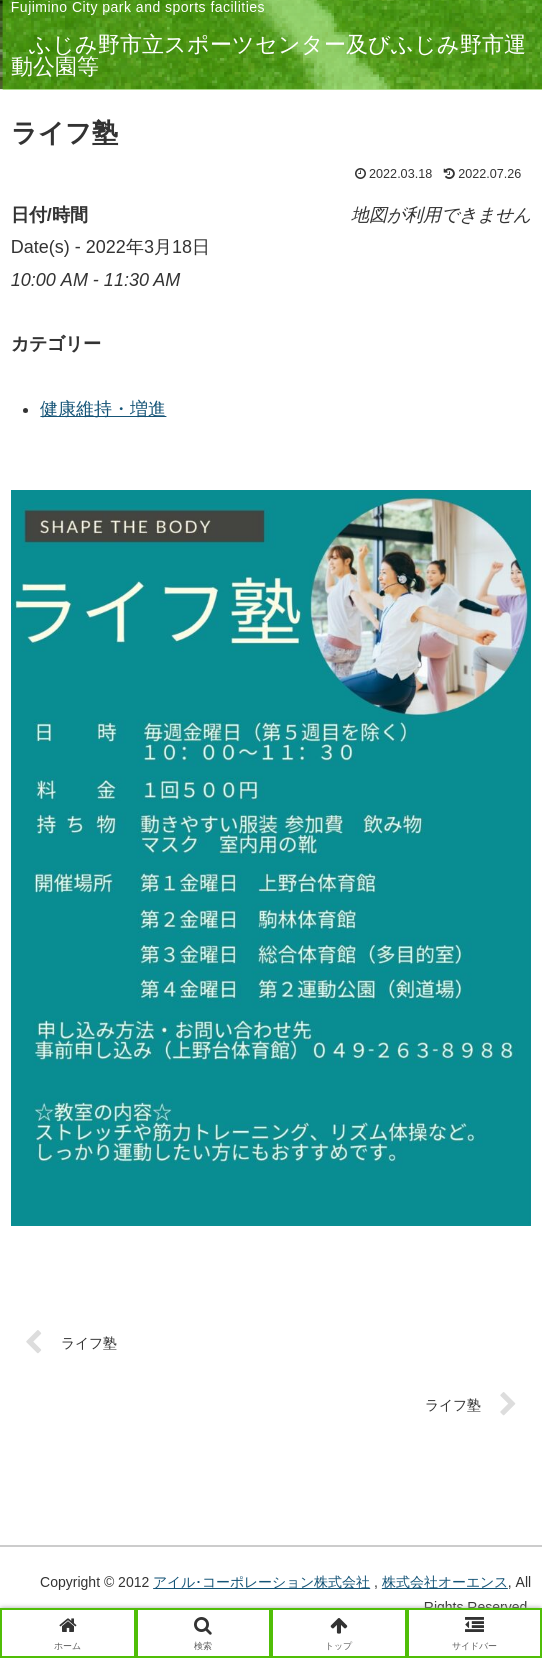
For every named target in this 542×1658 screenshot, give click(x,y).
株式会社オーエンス (445, 1582)
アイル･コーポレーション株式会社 (261, 1582)
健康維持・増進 (103, 409)
